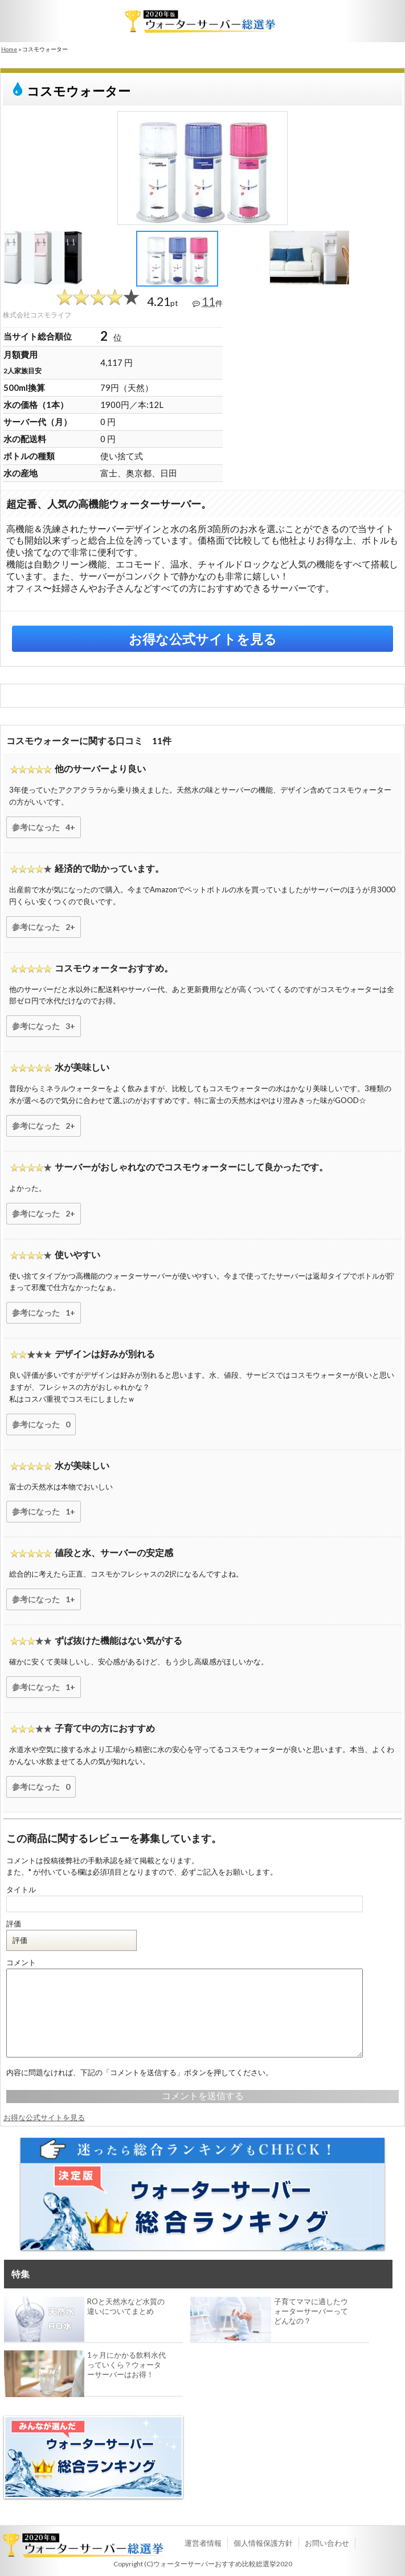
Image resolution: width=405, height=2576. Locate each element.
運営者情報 (203, 2543)
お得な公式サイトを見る (203, 639)
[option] (202, 168)
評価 (13, 1923)
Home (9, 49)
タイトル (21, 1889)
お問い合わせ (327, 2543)
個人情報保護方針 (263, 2543)
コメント (21, 1962)
